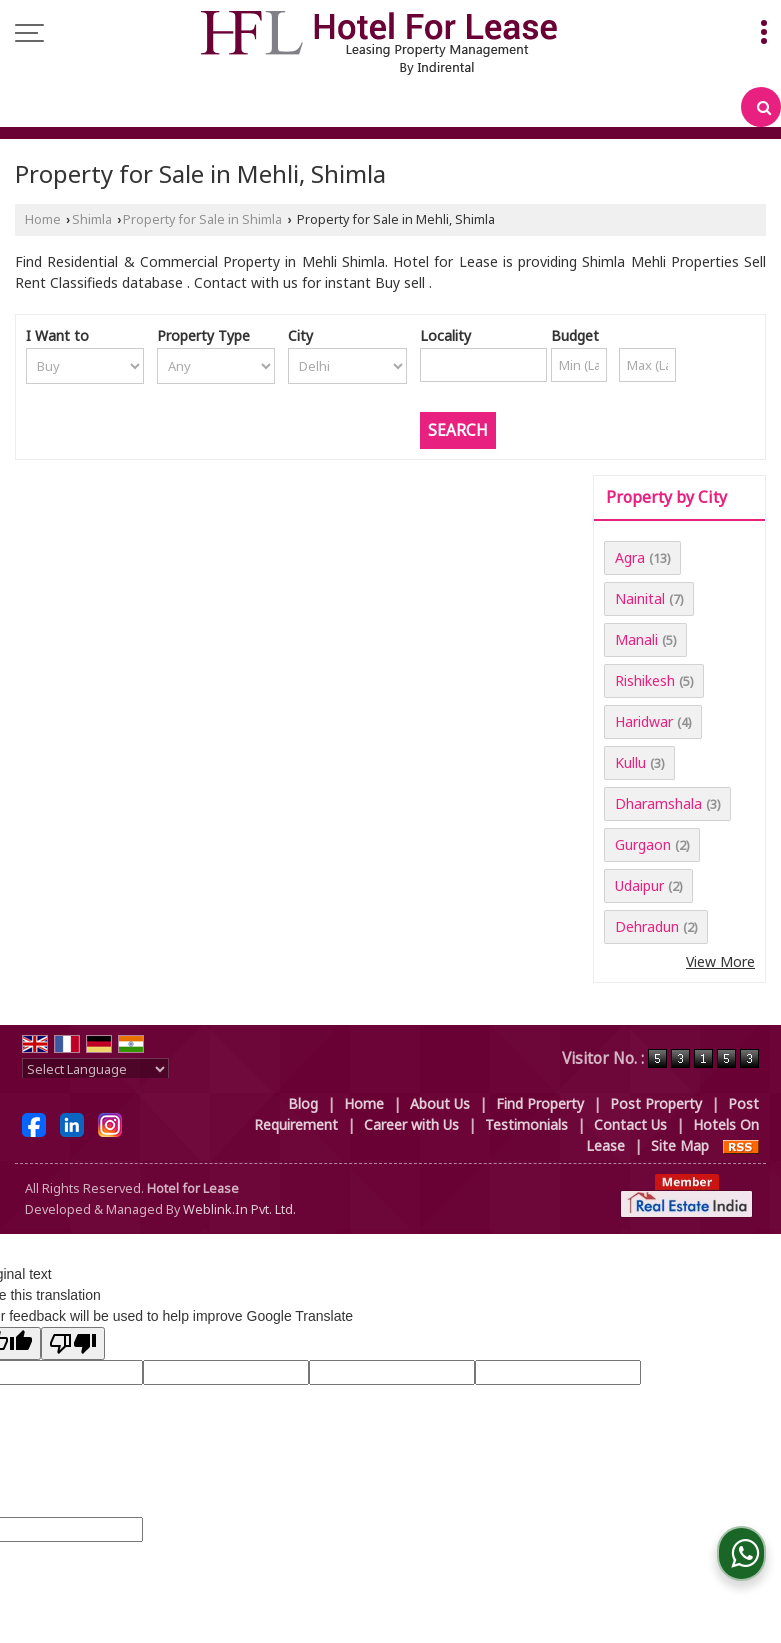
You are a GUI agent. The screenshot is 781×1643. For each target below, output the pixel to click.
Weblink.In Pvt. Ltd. (239, 1209)
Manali (636, 639)
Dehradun (647, 926)
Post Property (656, 1103)
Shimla (92, 219)
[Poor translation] (73, 1343)
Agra (630, 557)
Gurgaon (643, 844)
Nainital (640, 598)
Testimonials (526, 1124)
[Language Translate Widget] (95, 1069)
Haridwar (644, 721)
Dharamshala (658, 803)
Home (43, 219)
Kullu (630, 762)
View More (720, 961)
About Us (440, 1103)
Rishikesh (645, 680)
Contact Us (630, 1124)
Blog (303, 1103)
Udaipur (639, 885)
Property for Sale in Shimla (202, 219)
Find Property (540, 1103)
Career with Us (411, 1124)
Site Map (680, 1145)
